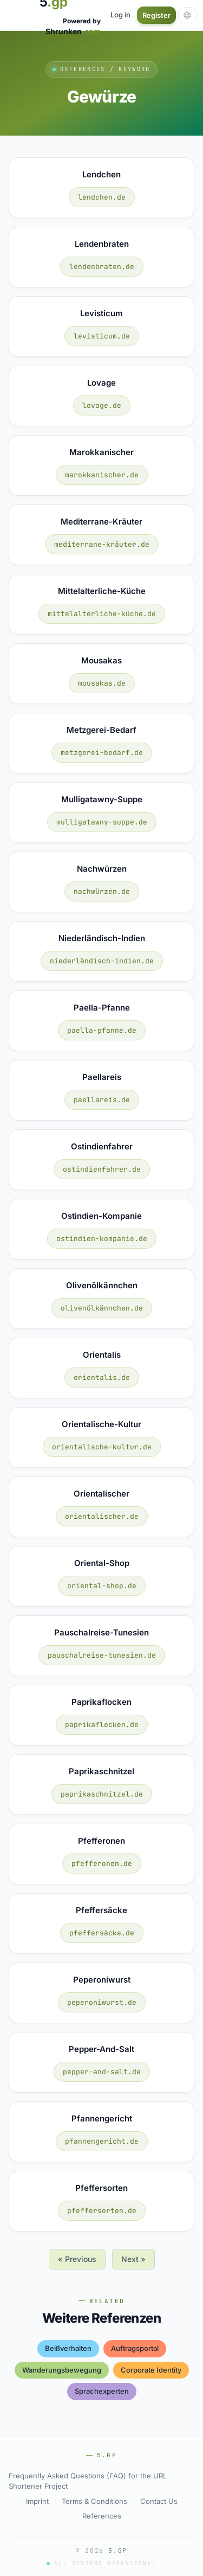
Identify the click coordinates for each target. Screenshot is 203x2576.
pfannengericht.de (102, 2141)
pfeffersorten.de (101, 2210)
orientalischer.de (102, 1516)
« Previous (77, 2259)
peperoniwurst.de (101, 2002)
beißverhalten (68, 2348)
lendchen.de (102, 197)
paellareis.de (102, 1099)
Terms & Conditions (94, 2501)
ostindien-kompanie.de (101, 1238)
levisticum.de (102, 336)
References (101, 2515)
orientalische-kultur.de (102, 1447)
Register (156, 15)
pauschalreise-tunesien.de (102, 1655)
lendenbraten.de (101, 266)
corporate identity (151, 2370)
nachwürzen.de (102, 891)
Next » (133, 2259)
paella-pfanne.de (101, 1030)
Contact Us (159, 2501)
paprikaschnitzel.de (102, 1794)
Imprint (37, 2501)
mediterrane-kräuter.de (101, 544)
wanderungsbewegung (61, 2370)
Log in (120, 14)
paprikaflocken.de (102, 1724)
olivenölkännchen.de (102, 1308)
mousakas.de (102, 683)
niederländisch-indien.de (102, 961)
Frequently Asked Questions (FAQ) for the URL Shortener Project (88, 2481)
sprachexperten (102, 2391)
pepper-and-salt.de (102, 2071)
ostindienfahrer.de (102, 1169)
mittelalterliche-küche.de (102, 613)
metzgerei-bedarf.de (102, 752)
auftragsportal (135, 2348)
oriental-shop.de (101, 1585)
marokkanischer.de (102, 475)
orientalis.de (102, 1377)
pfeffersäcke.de (101, 1933)
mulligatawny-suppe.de (101, 822)
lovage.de (101, 405)
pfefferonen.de (101, 1863)
